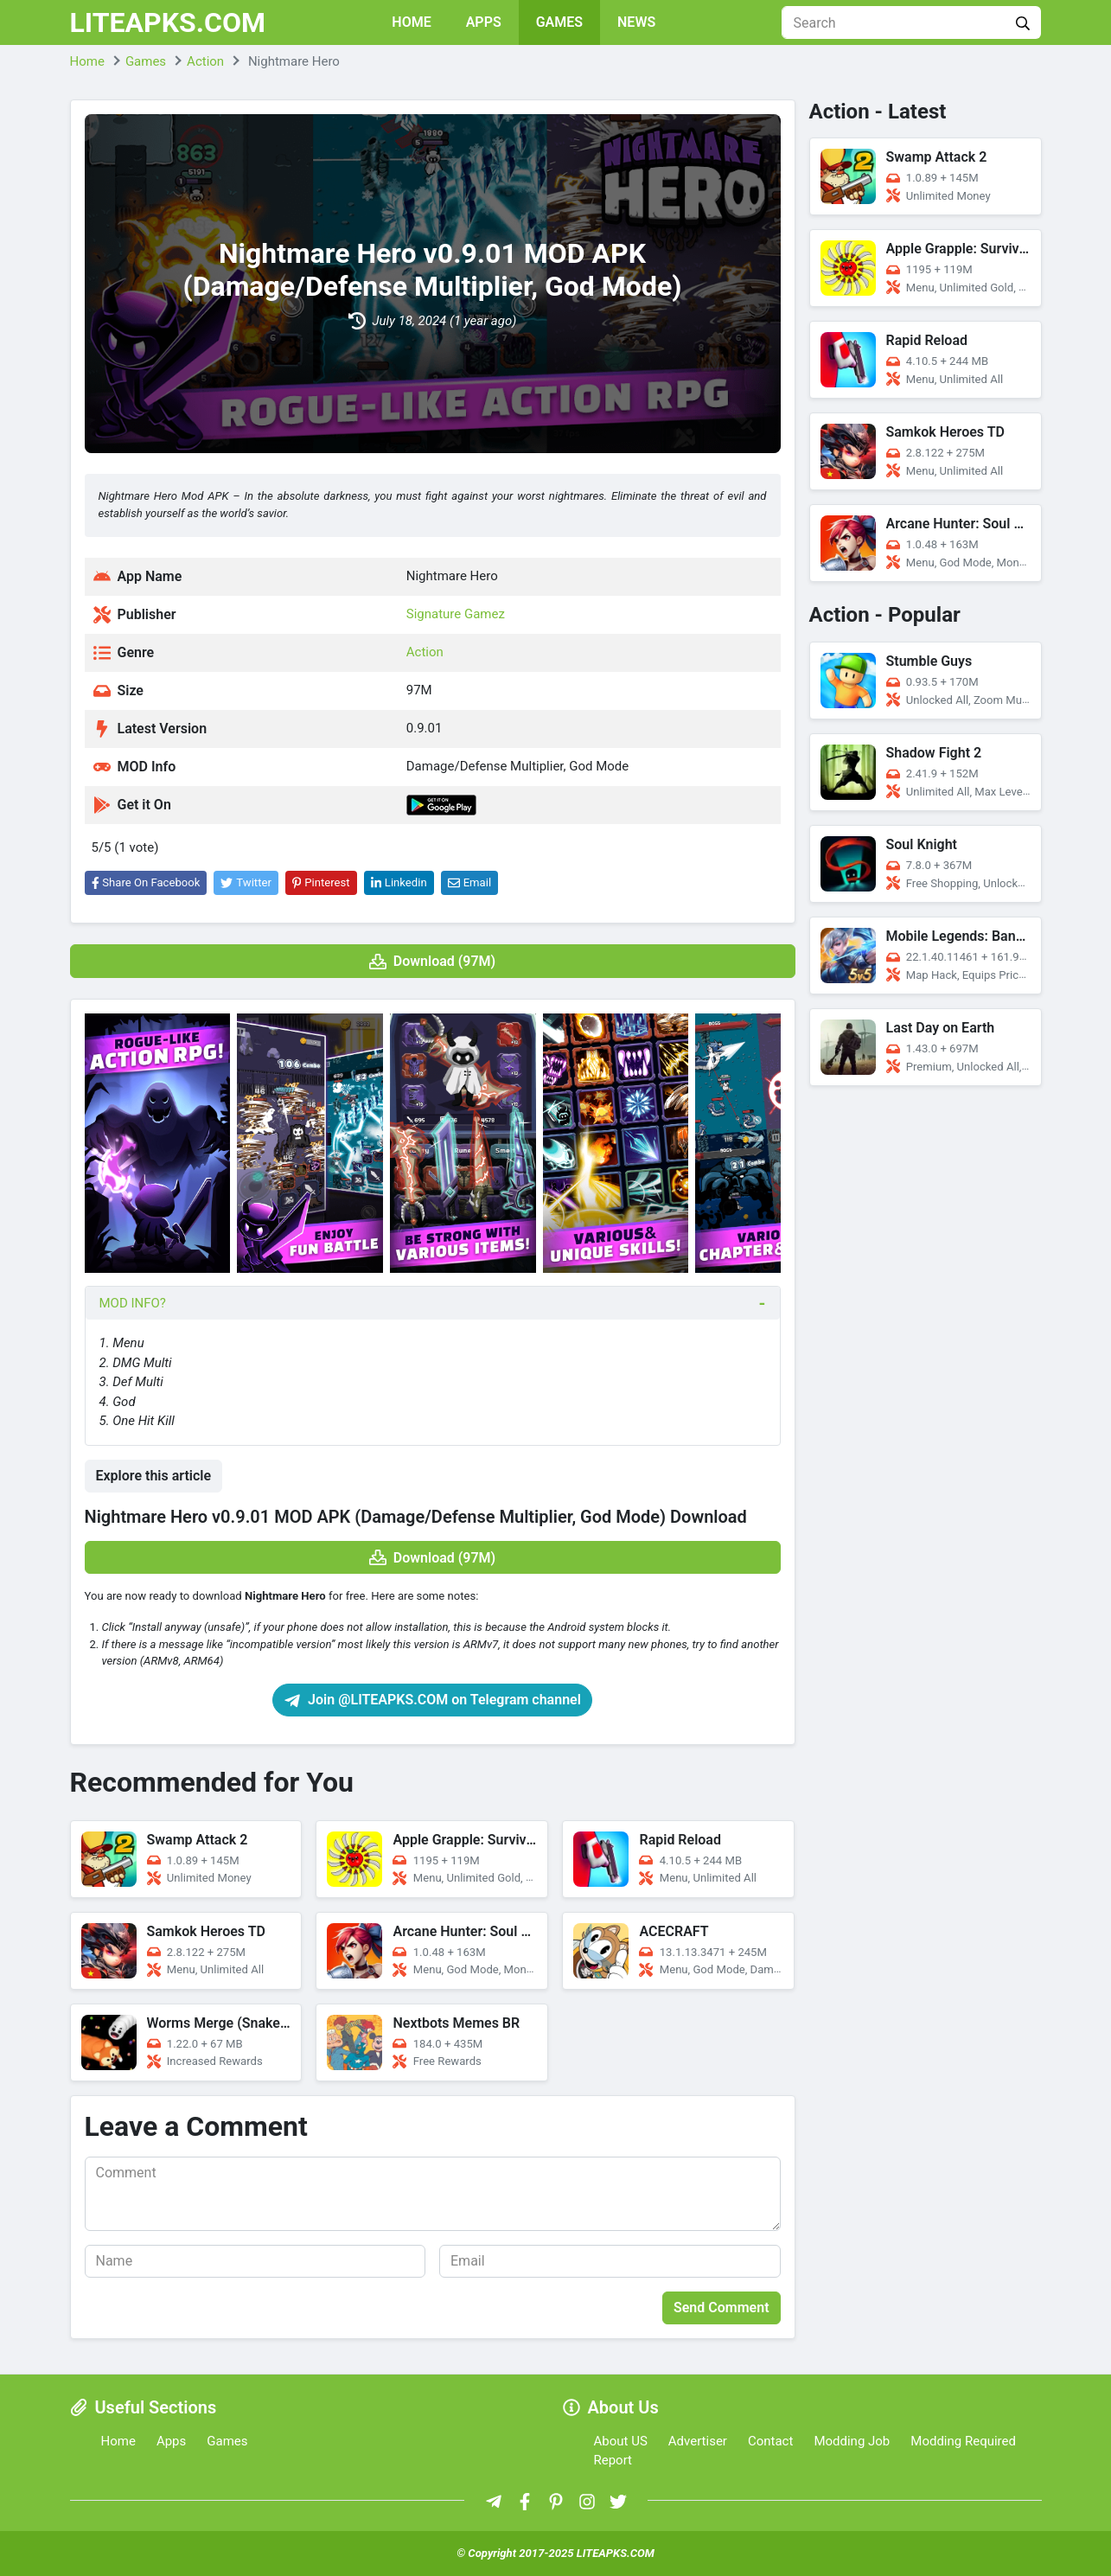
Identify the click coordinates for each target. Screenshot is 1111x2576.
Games (559, 22)
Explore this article (154, 1475)
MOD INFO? (132, 1303)
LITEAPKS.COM (168, 22)
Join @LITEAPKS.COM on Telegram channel (432, 1700)
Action (425, 652)
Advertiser (697, 2441)
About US (621, 2441)
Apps (483, 22)
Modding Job (852, 2441)
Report (613, 2460)
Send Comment (721, 2307)
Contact (770, 2441)
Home (411, 22)
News (636, 22)
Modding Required (963, 2441)
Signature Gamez (455, 614)
